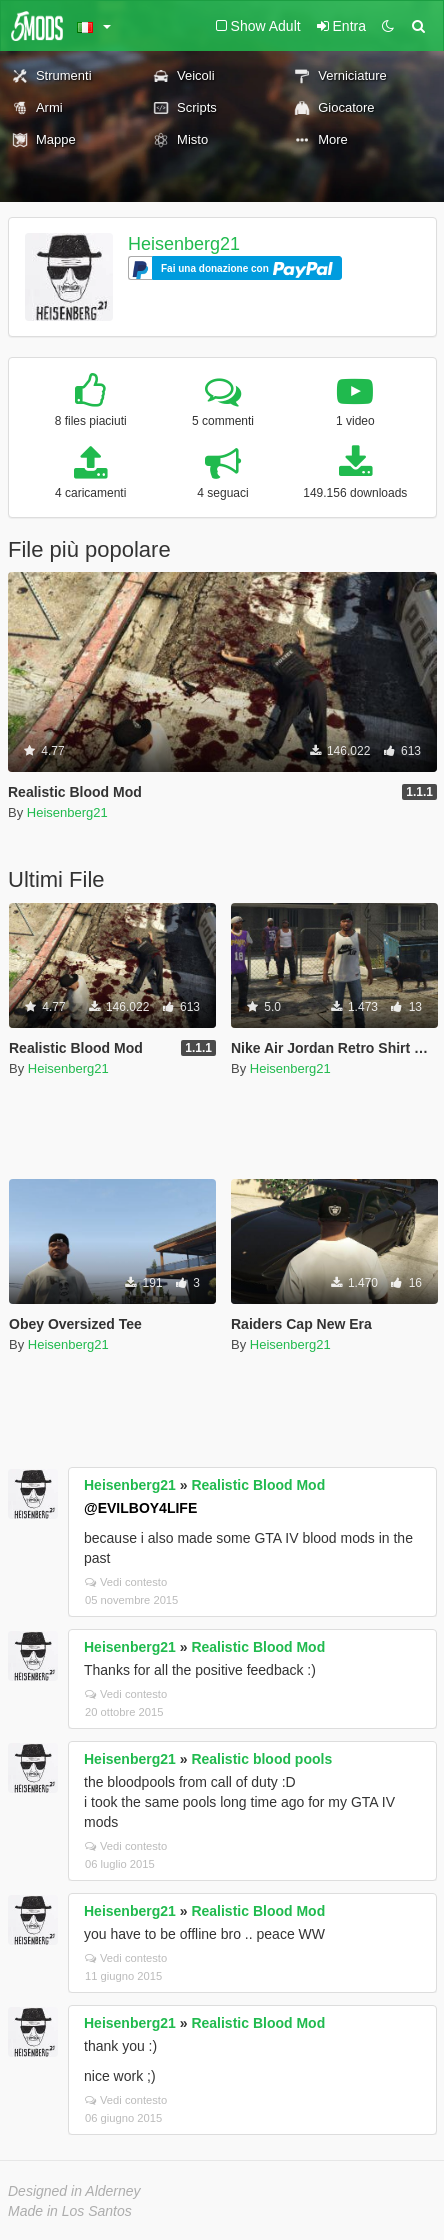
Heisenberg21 (184, 244)
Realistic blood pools (261, 1759)
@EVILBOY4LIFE (140, 1508)
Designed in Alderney (74, 2191)
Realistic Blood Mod (258, 1485)
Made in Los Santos (70, 2211)
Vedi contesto (126, 1582)
